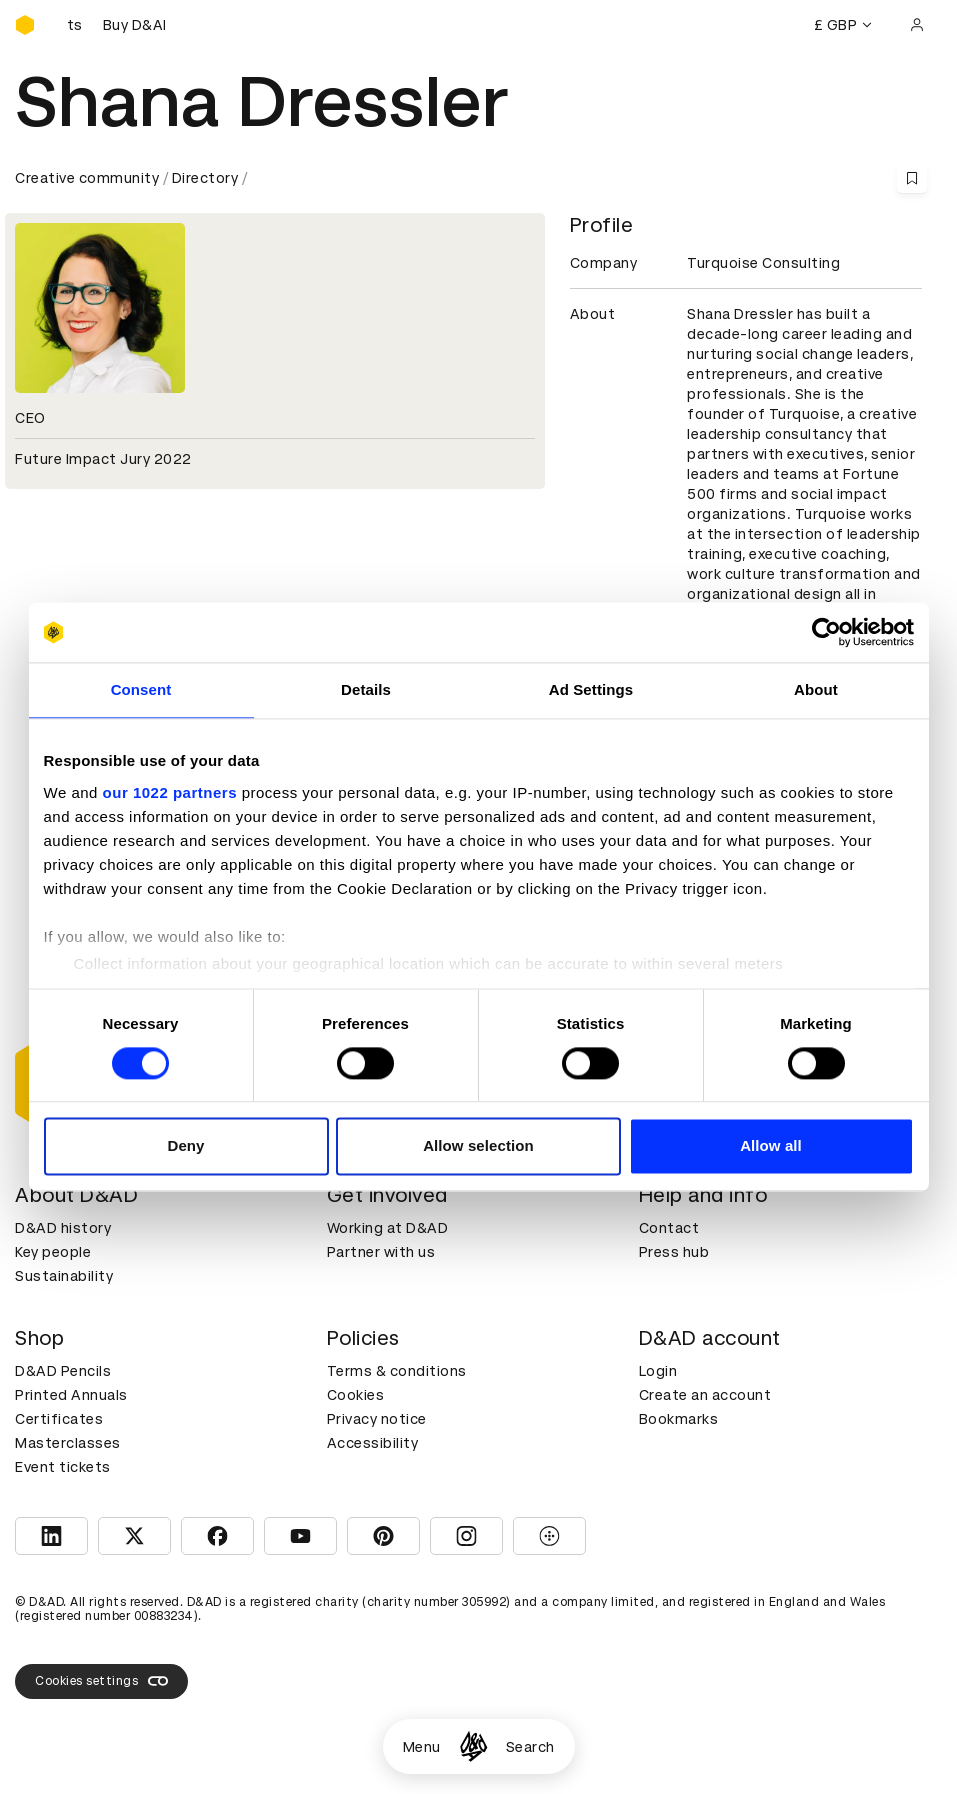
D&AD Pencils (63, 1371)
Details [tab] (366, 689)
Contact (669, 1228)
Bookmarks (679, 1419)
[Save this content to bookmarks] (912, 178)
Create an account (705, 1395)
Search (530, 1747)
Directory (205, 178)
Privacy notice (377, 1419)
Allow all (771, 1146)
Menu (422, 1747)
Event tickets (63, 1467)
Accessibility (373, 1443)
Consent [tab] (141, 689)
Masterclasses (68, 1443)
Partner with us (381, 1252)
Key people (53, 1252)
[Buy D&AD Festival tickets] (115, 25)
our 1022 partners (170, 792)
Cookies (356, 1395)
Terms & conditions (397, 1371)
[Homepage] (473, 1746)
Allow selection (478, 1146)
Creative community (87, 178)
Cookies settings (101, 1681)
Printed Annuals (71, 1395)
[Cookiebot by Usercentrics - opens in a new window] (826, 632)
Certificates (59, 1419)
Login (658, 1371)
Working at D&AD (388, 1228)
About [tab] (816, 689)
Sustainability (64, 1276)
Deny (185, 1146)
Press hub (674, 1252)
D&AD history (63, 1228)
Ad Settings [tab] (591, 689)
